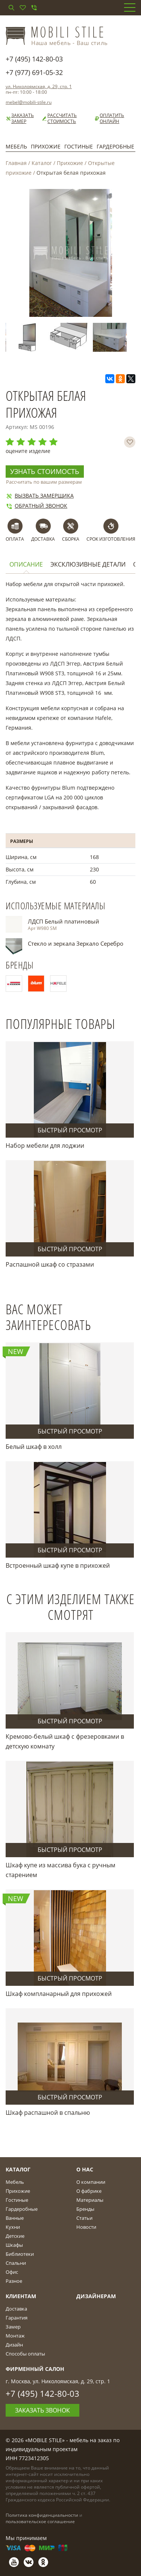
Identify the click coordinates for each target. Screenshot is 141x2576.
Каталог (42, 162)
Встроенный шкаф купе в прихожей (58, 1565)
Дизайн (14, 2344)
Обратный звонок (36, 505)
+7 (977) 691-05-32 (34, 72)
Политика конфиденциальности (42, 2515)
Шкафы (14, 2245)
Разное (14, 2281)
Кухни (13, 2227)
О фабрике (89, 2191)
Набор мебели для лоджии (45, 1145)
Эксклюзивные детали (88, 564)
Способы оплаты (25, 2353)
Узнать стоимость (44, 471)
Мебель (16, 146)
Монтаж (15, 2335)
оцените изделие (28, 450)
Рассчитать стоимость (59, 118)
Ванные (15, 2218)
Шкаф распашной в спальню (48, 2112)
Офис (12, 2272)
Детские (15, 2236)
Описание (26, 564)
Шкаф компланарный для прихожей (59, 1994)
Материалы (89, 2200)
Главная (16, 162)
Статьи (84, 2218)
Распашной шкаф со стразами (50, 1264)
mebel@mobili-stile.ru (29, 102)
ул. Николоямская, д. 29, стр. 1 (39, 86)
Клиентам (21, 2296)
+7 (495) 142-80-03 (34, 58)
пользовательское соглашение (40, 2521)
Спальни (16, 2263)
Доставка (16, 2308)
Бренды (85, 2209)
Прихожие (46, 146)
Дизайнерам (96, 2296)
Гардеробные (115, 146)
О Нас (84, 2169)
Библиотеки (20, 2254)
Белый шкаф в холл (34, 1446)
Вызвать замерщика (40, 495)
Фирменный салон (35, 2368)
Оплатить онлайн (109, 118)
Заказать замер (20, 118)
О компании (90, 2182)
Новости (86, 2227)
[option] (28, 337)
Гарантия (16, 2317)
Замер (13, 2326)
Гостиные (78, 146)
